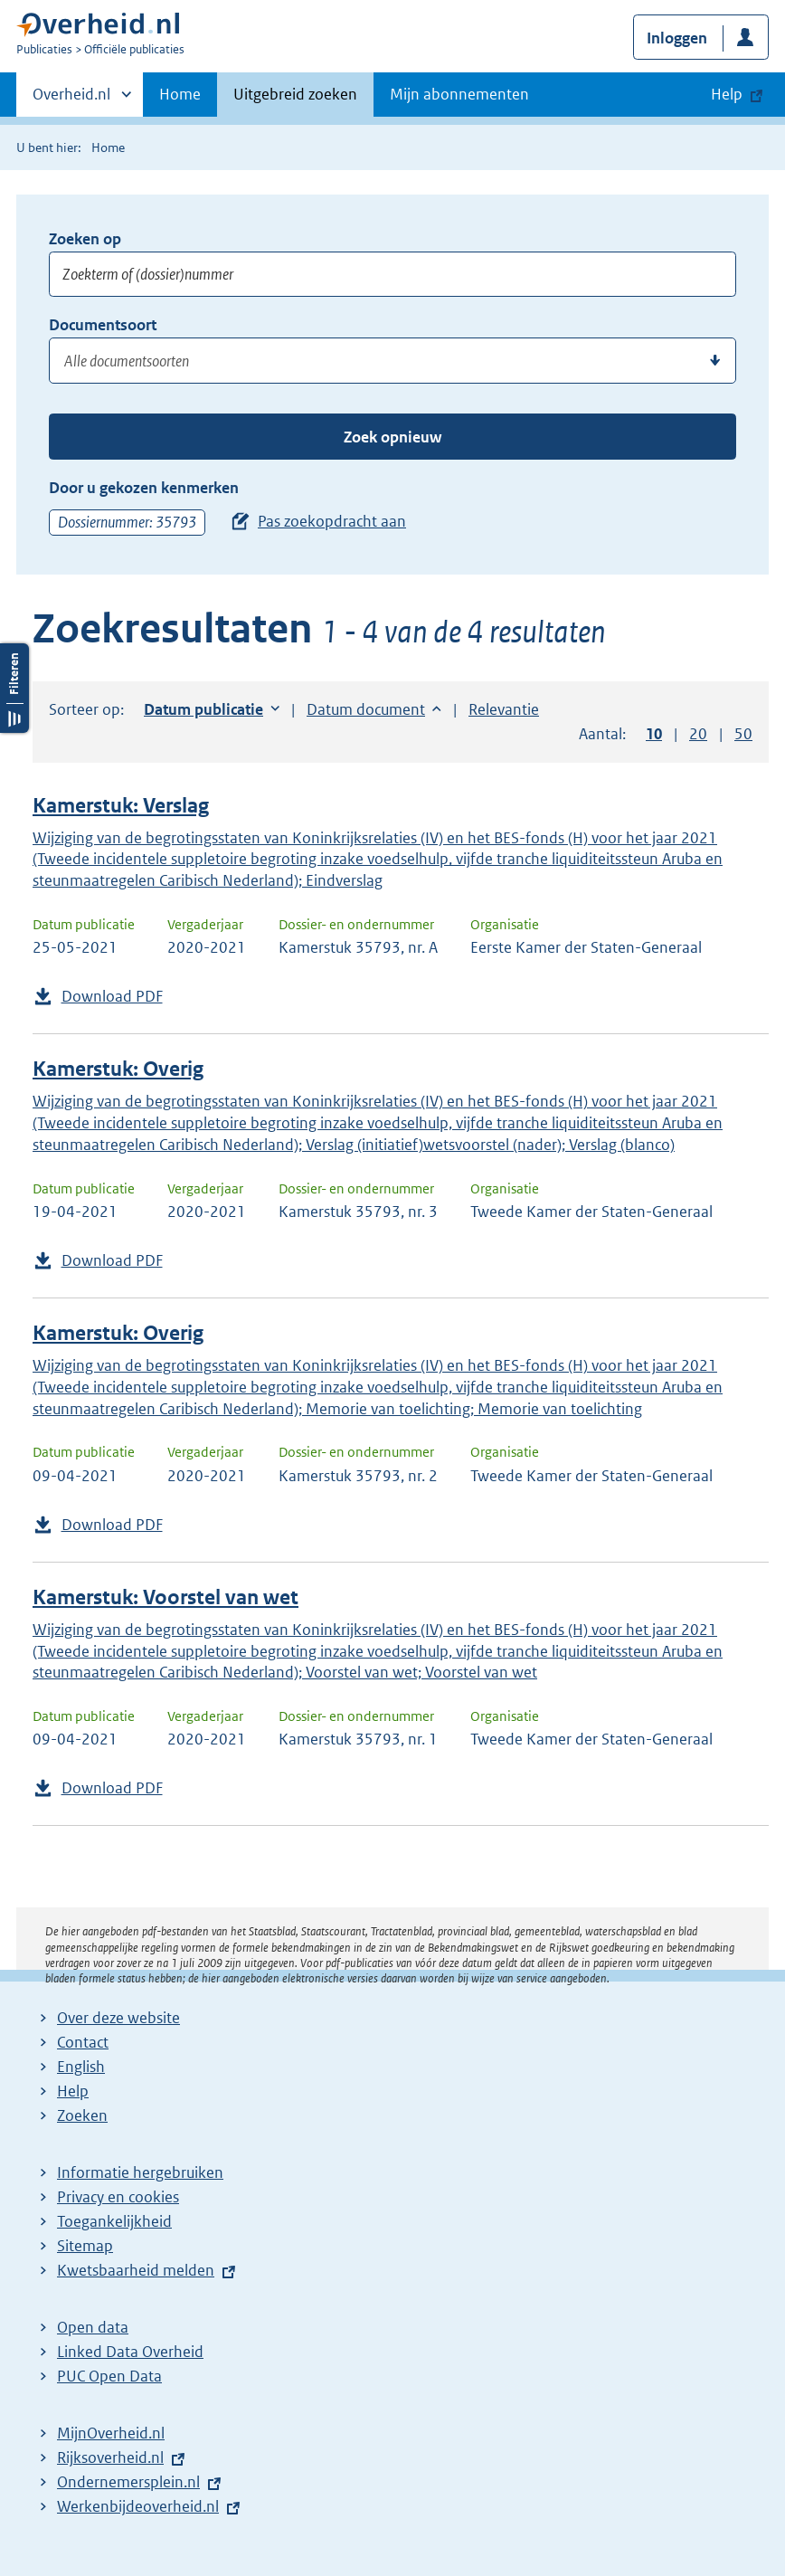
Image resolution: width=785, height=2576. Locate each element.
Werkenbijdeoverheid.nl (138, 2506)
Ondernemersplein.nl (128, 2482)
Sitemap (85, 2246)
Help (73, 2091)
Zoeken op (85, 239)
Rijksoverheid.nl (110, 2457)
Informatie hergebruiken (140, 2172)
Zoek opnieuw (392, 437)
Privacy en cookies (118, 2197)
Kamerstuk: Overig (118, 1069)
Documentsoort (102, 325)
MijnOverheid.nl (111, 2433)
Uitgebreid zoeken (295, 94)
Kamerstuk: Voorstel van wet (165, 1597)
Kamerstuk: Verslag (121, 806)
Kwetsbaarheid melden (135, 2270)
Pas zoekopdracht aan (332, 521)
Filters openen (14, 688)
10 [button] (654, 734)
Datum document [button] (366, 709)
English (81, 2067)
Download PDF (112, 996)
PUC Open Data (109, 2376)
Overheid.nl (71, 99)
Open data (92, 2327)
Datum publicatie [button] (203, 709)
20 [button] (698, 734)
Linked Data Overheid (130, 2352)
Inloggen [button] (677, 38)
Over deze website (118, 2018)
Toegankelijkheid (114, 2221)
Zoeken (82, 2115)
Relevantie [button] (503, 709)
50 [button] (743, 734)
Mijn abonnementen (459, 94)
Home (180, 94)
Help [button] (726, 94)
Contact (83, 2042)
